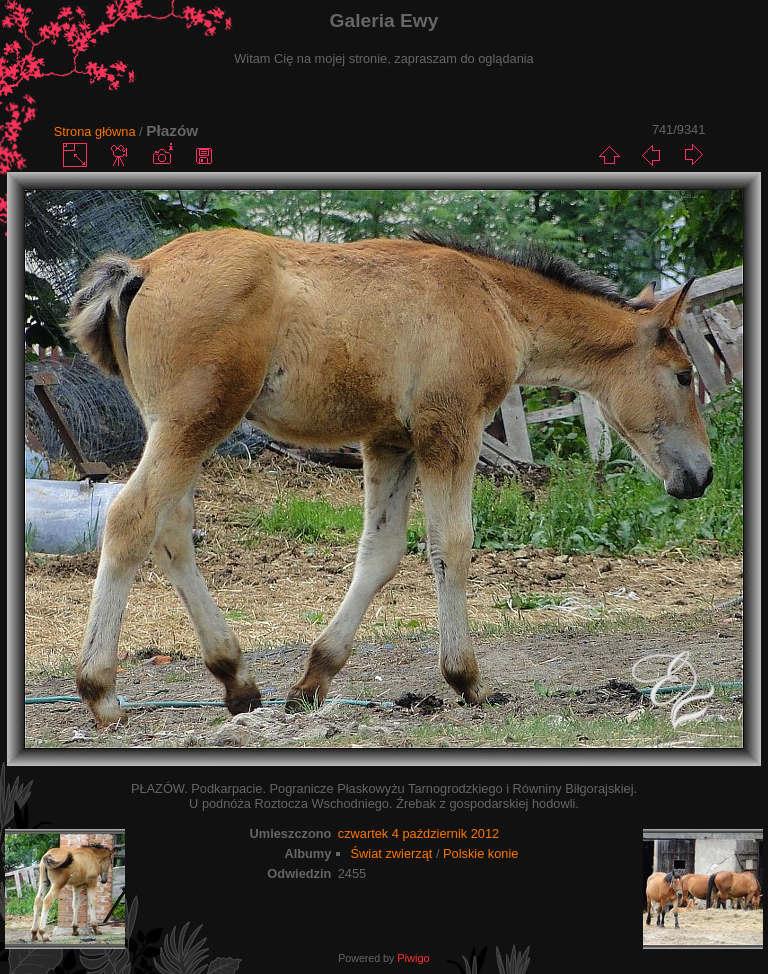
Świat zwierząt (392, 853)
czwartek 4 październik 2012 (418, 833)
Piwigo (413, 958)
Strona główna (95, 131)
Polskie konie (480, 853)
